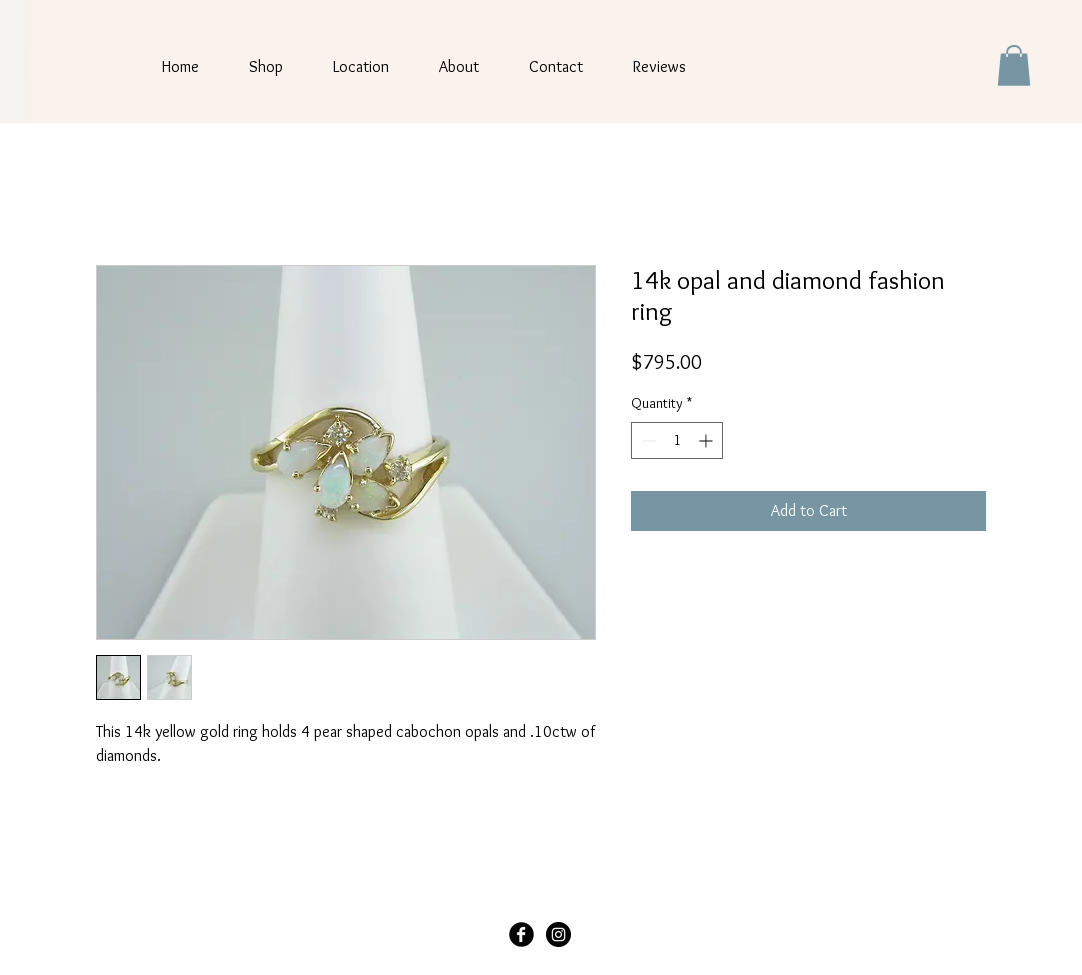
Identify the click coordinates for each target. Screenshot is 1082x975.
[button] (1014, 65)
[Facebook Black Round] (521, 934)
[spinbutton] (677, 440)
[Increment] (707, 440)
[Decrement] (646, 440)
